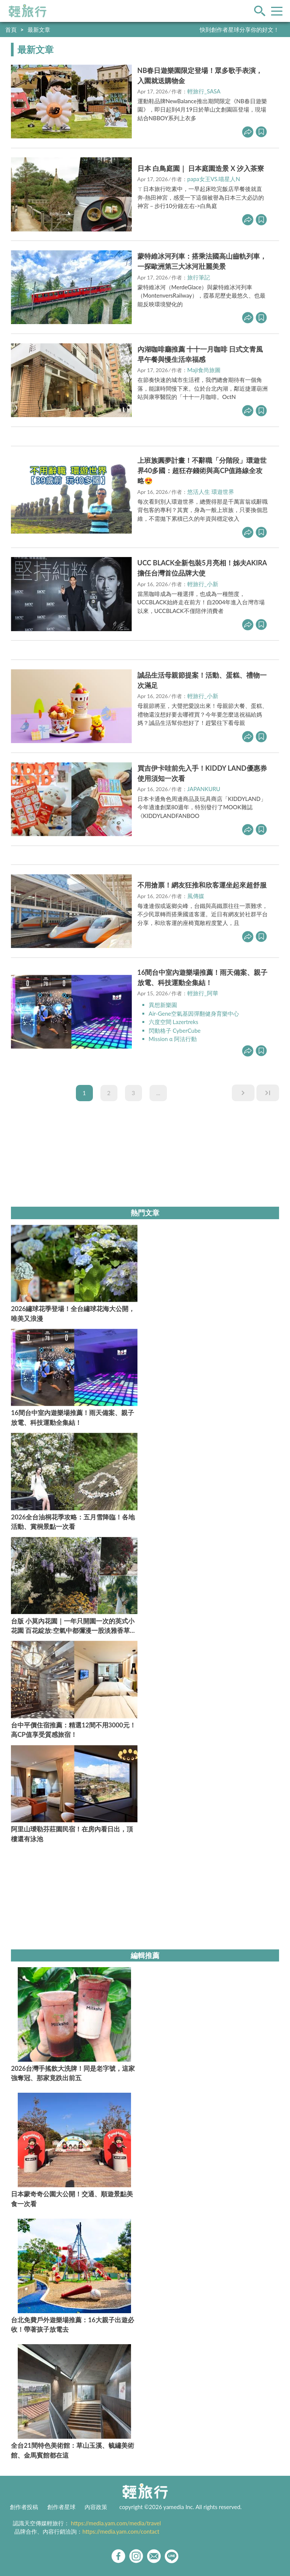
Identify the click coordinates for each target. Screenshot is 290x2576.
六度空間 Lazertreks (174, 1021)
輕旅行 (28, 11)
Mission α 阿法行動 (173, 1038)
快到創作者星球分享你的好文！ (239, 29)
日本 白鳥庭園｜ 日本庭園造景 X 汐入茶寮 (200, 168)
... (158, 1092)
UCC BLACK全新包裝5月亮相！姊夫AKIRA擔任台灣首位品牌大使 (202, 568)
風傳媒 (195, 895)
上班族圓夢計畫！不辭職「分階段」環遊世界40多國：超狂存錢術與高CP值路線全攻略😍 (202, 470)
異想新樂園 (163, 1004)
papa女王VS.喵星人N (213, 178)
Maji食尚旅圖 (204, 369)
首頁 (11, 29)
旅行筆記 (198, 277)
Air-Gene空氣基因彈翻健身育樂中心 (194, 1013)
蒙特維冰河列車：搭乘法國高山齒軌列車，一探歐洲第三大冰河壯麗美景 (202, 261)
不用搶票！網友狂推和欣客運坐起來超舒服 (202, 885)
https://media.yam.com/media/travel (116, 2523)
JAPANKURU (204, 788)
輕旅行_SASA (204, 91)
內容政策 (96, 2506)
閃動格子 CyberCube (175, 1030)
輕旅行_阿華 (202, 993)
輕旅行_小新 (202, 583)
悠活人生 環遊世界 (210, 491)
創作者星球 (61, 2506)
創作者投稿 (24, 2506)
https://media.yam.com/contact (120, 2531)
